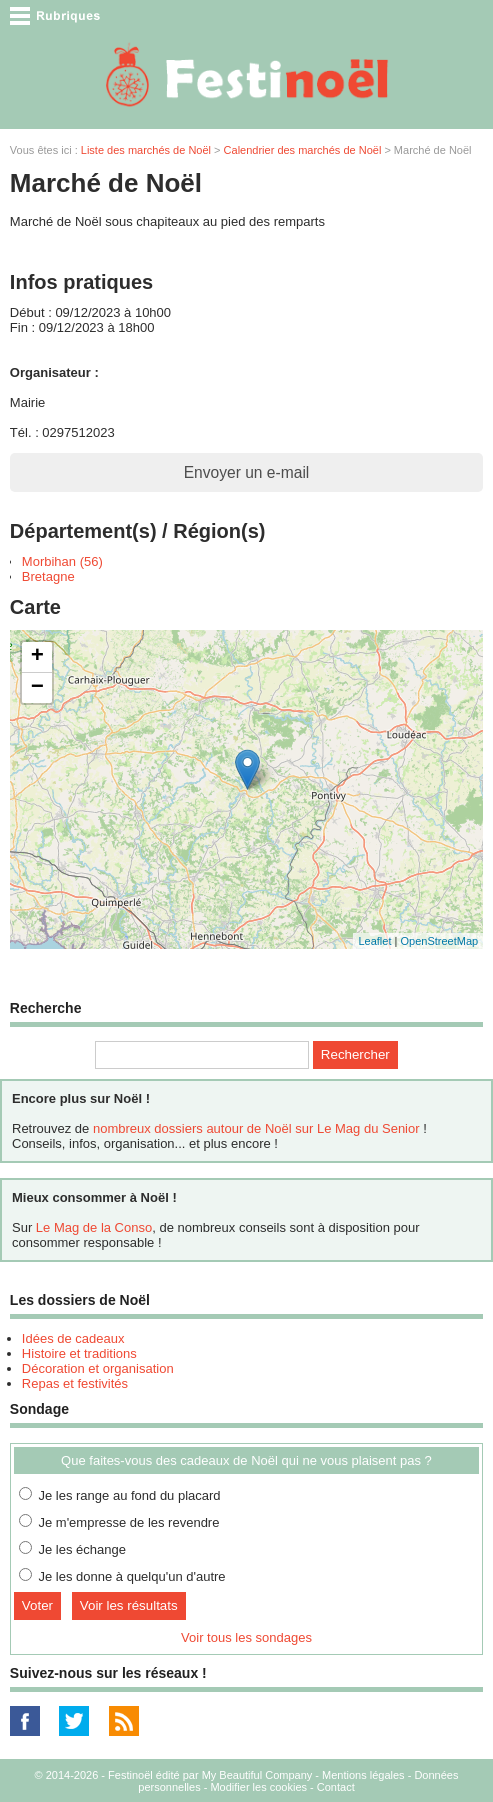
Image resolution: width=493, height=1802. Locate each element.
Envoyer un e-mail (247, 472)
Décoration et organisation (98, 1368)
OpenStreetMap (439, 941)
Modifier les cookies (258, 1787)
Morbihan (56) (62, 561)
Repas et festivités (75, 1383)
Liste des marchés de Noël (146, 150)
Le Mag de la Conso (94, 1227)
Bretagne (48, 576)
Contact (336, 1787)
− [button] (37, 688)
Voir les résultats (129, 1605)
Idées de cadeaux (73, 1338)
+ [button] (37, 657)
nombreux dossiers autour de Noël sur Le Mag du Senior (256, 1128)
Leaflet (374, 941)
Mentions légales (363, 1775)
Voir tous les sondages (246, 1637)
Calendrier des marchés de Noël (303, 150)
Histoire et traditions (79, 1353)
